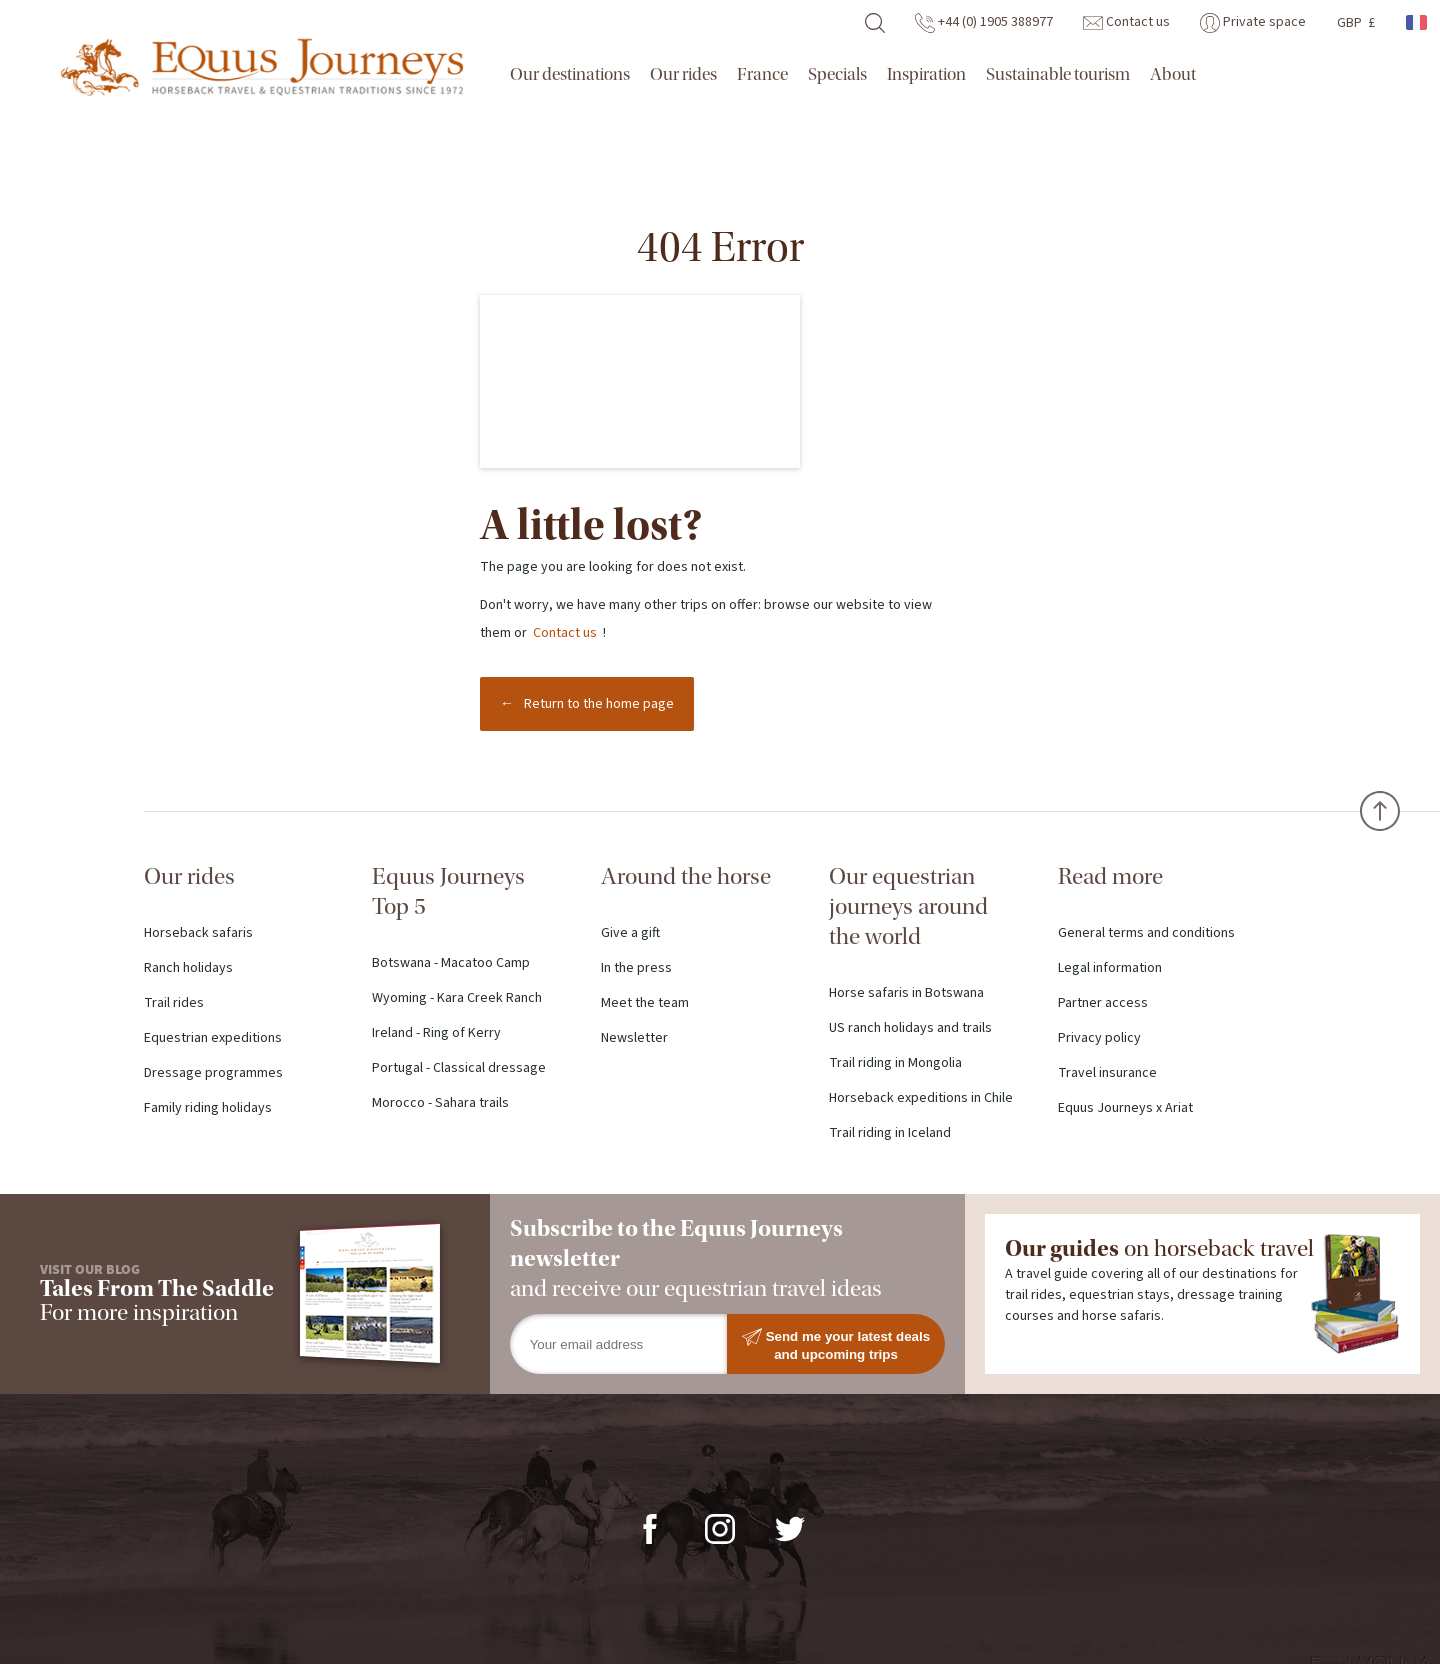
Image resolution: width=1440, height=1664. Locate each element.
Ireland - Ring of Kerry (436, 1033)
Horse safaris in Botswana (906, 993)
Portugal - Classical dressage (459, 1068)
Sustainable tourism (1058, 74)
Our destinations (570, 74)
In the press (636, 968)
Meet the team (645, 1003)
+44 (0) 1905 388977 (984, 22)
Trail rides (174, 1003)
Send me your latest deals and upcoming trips (836, 1344)
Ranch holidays (188, 968)
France (762, 74)
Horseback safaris (198, 933)
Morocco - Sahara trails (440, 1103)
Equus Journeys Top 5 (448, 891)
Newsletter (634, 1038)
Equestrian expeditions (213, 1038)
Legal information (1110, 968)
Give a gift (630, 933)
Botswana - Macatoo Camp (451, 963)
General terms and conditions (1146, 933)
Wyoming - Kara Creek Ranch (457, 998)
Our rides (683, 74)
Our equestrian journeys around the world (908, 906)
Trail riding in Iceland (890, 1133)
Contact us (1126, 22)
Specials (837, 74)
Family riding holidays (208, 1108)
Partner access (1103, 1003)
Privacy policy (1099, 1038)
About (1173, 74)
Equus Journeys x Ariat (1125, 1108)
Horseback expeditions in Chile (921, 1098)
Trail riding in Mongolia (895, 1063)
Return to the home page (599, 704)
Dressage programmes (213, 1073)
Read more (1110, 876)
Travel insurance (1107, 1073)
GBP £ (1356, 23)
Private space (1253, 22)
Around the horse (686, 876)
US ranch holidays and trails (910, 1028)
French (1418, 22)
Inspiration (926, 74)
